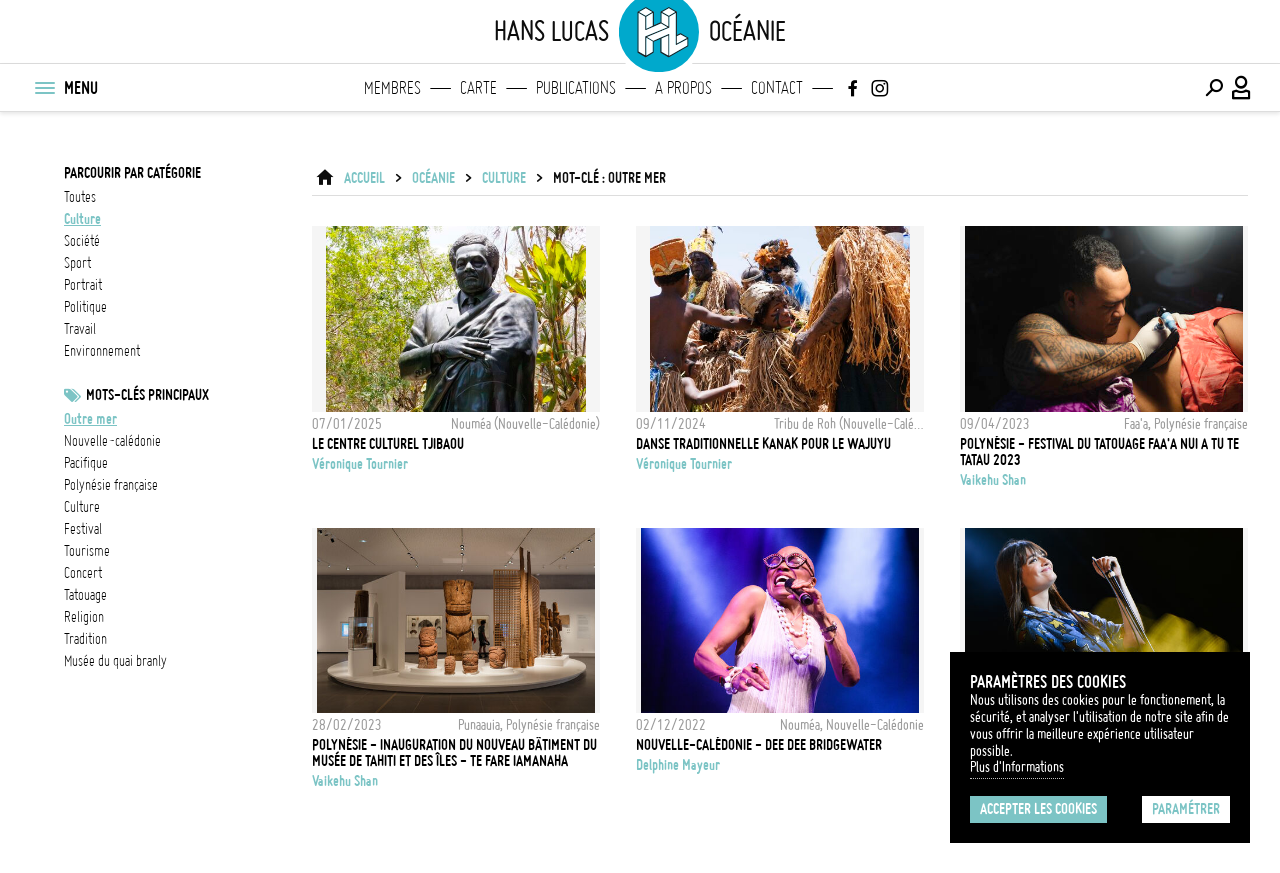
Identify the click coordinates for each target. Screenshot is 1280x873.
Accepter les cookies (1038, 809)
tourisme (87, 551)
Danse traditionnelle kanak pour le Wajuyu (763, 444)
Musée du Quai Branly (115, 661)
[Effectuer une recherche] (1214, 88)
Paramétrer (1186, 809)
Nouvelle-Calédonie (112, 441)
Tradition (85, 639)
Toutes (80, 197)
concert (83, 573)
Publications (576, 88)
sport (77, 263)
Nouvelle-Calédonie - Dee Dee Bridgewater (759, 745)
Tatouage (85, 595)
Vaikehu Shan (993, 480)
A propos (683, 88)
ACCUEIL (364, 178)
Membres (392, 88)
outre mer (90, 419)
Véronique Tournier (360, 464)
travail (80, 329)
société (82, 241)
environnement (102, 351)
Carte (478, 88)
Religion (84, 617)
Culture (82, 507)
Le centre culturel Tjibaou (388, 444)
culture (82, 219)
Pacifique (86, 463)
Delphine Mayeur (678, 765)
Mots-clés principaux (147, 395)
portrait (83, 285)
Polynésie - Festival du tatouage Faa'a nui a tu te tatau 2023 (1099, 452)
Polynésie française (111, 485)
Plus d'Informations (1017, 767)
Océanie (433, 178)
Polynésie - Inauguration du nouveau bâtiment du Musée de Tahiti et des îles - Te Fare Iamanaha (454, 753)
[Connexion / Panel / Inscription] (1242, 88)
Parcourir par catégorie (132, 173)
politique (85, 307)
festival (83, 529)
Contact (777, 88)
